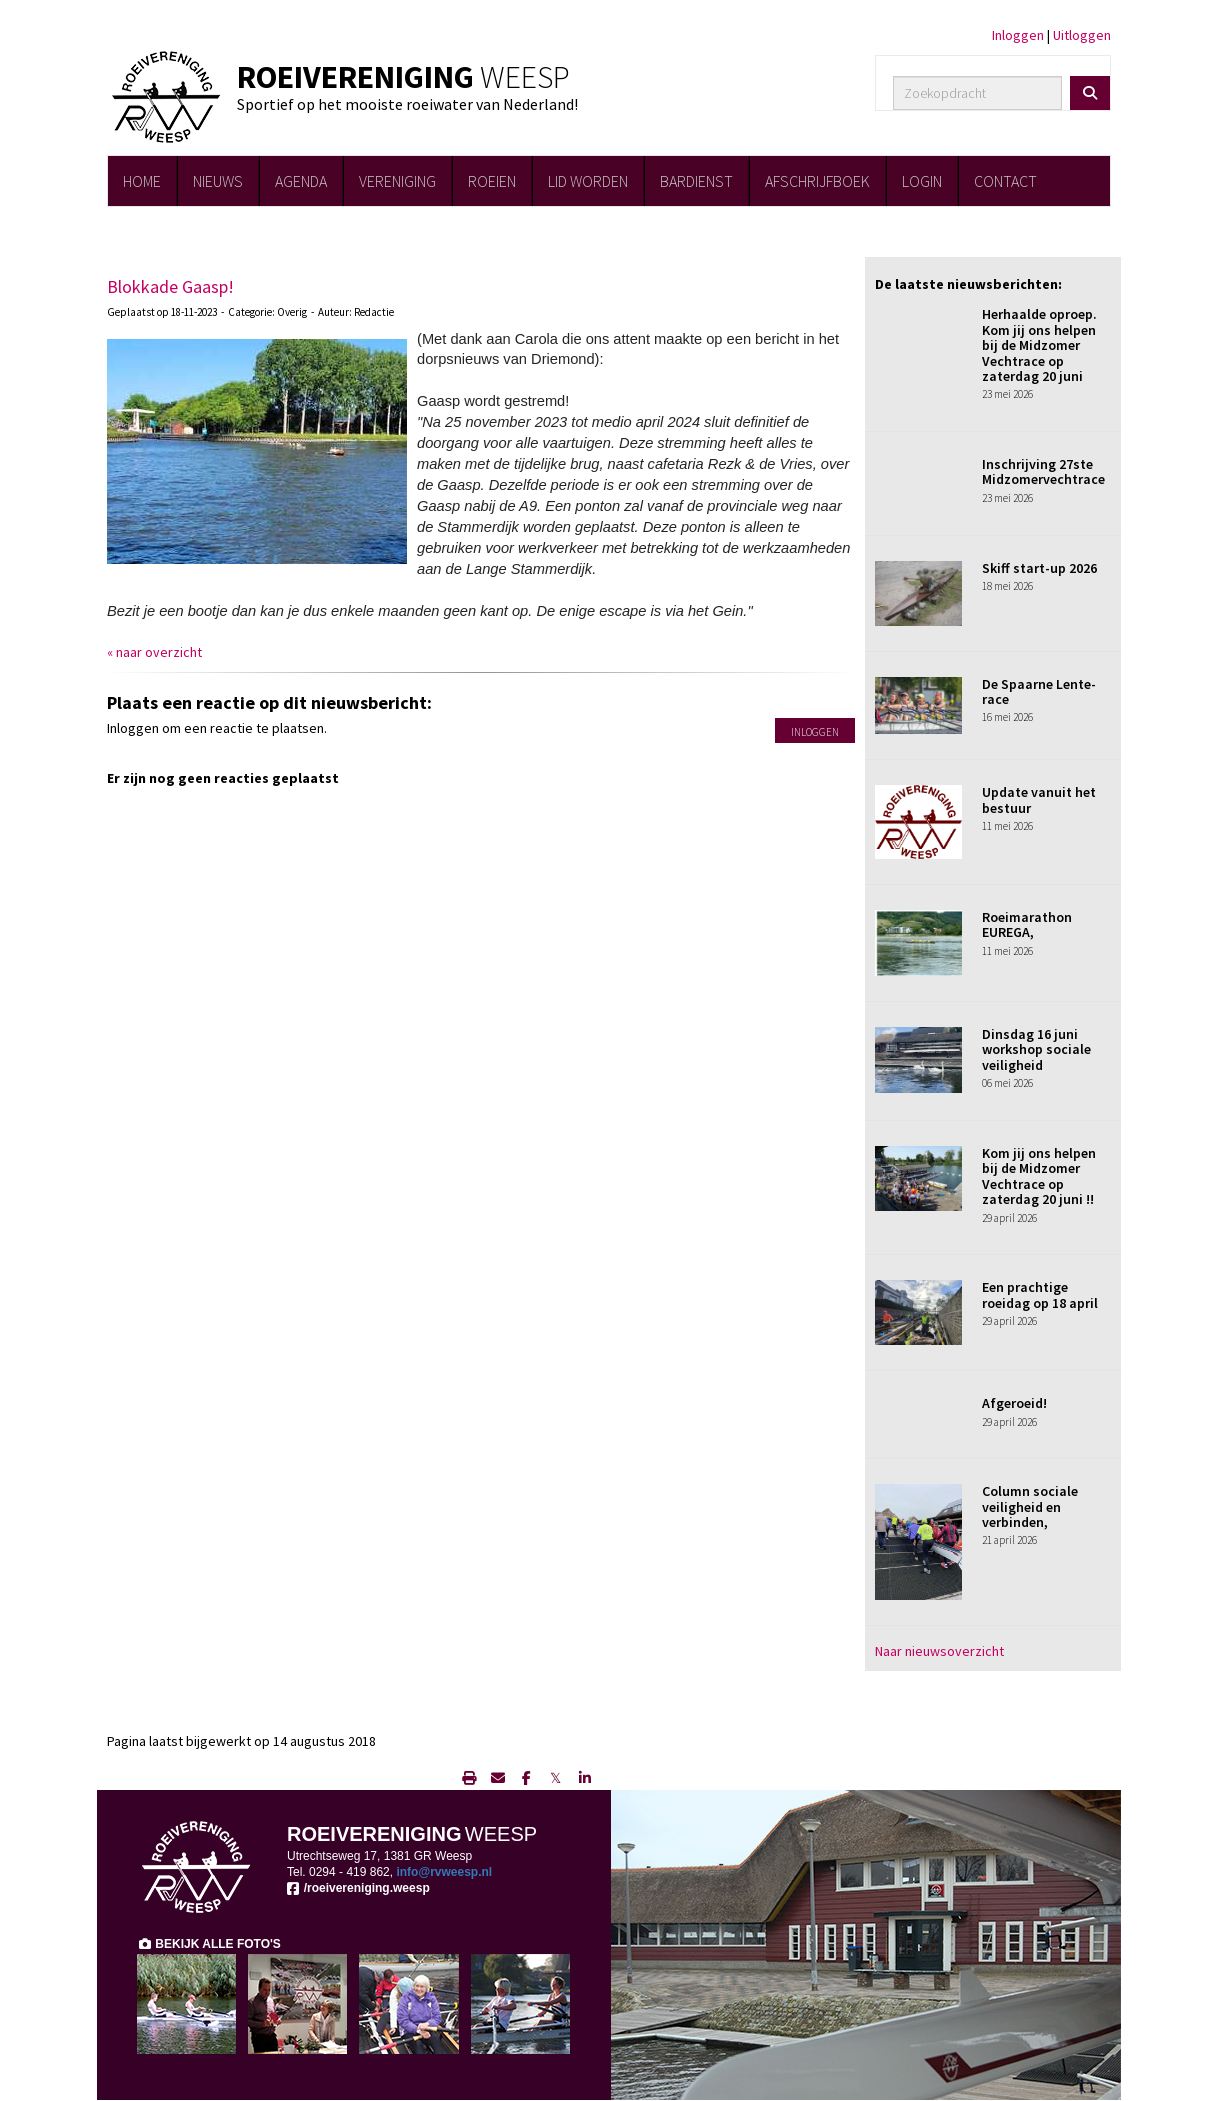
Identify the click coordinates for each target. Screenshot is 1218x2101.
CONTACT (1005, 181)
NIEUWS (218, 181)
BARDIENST (696, 181)
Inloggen (1018, 35)
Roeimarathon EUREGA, (1027, 924)
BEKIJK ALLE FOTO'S (209, 1944)
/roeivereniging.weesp (358, 1888)
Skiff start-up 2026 (1039, 568)
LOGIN (922, 181)
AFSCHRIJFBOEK (817, 181)
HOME (142, 181)
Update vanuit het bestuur (1039, 799)
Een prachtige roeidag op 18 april (1040, 1294)
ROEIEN (492, 181)
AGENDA (301, 181)
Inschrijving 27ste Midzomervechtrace (1043, 471)
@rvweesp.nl (444, 1872)
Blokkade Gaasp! (170, 286)
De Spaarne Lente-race (1039, 691)
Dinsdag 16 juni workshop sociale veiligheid (1036, 1049)
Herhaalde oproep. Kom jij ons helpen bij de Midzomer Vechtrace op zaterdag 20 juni (1039, 345)
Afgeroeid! (1014, 1403)
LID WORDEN (588, 181)
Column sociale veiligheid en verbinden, (1030, 1506)
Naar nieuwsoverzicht (939, 1651)
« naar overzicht (154, 652)
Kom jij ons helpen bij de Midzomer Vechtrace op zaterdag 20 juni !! (1039, 1176)
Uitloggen (1082, 35)
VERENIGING (397, 181)
